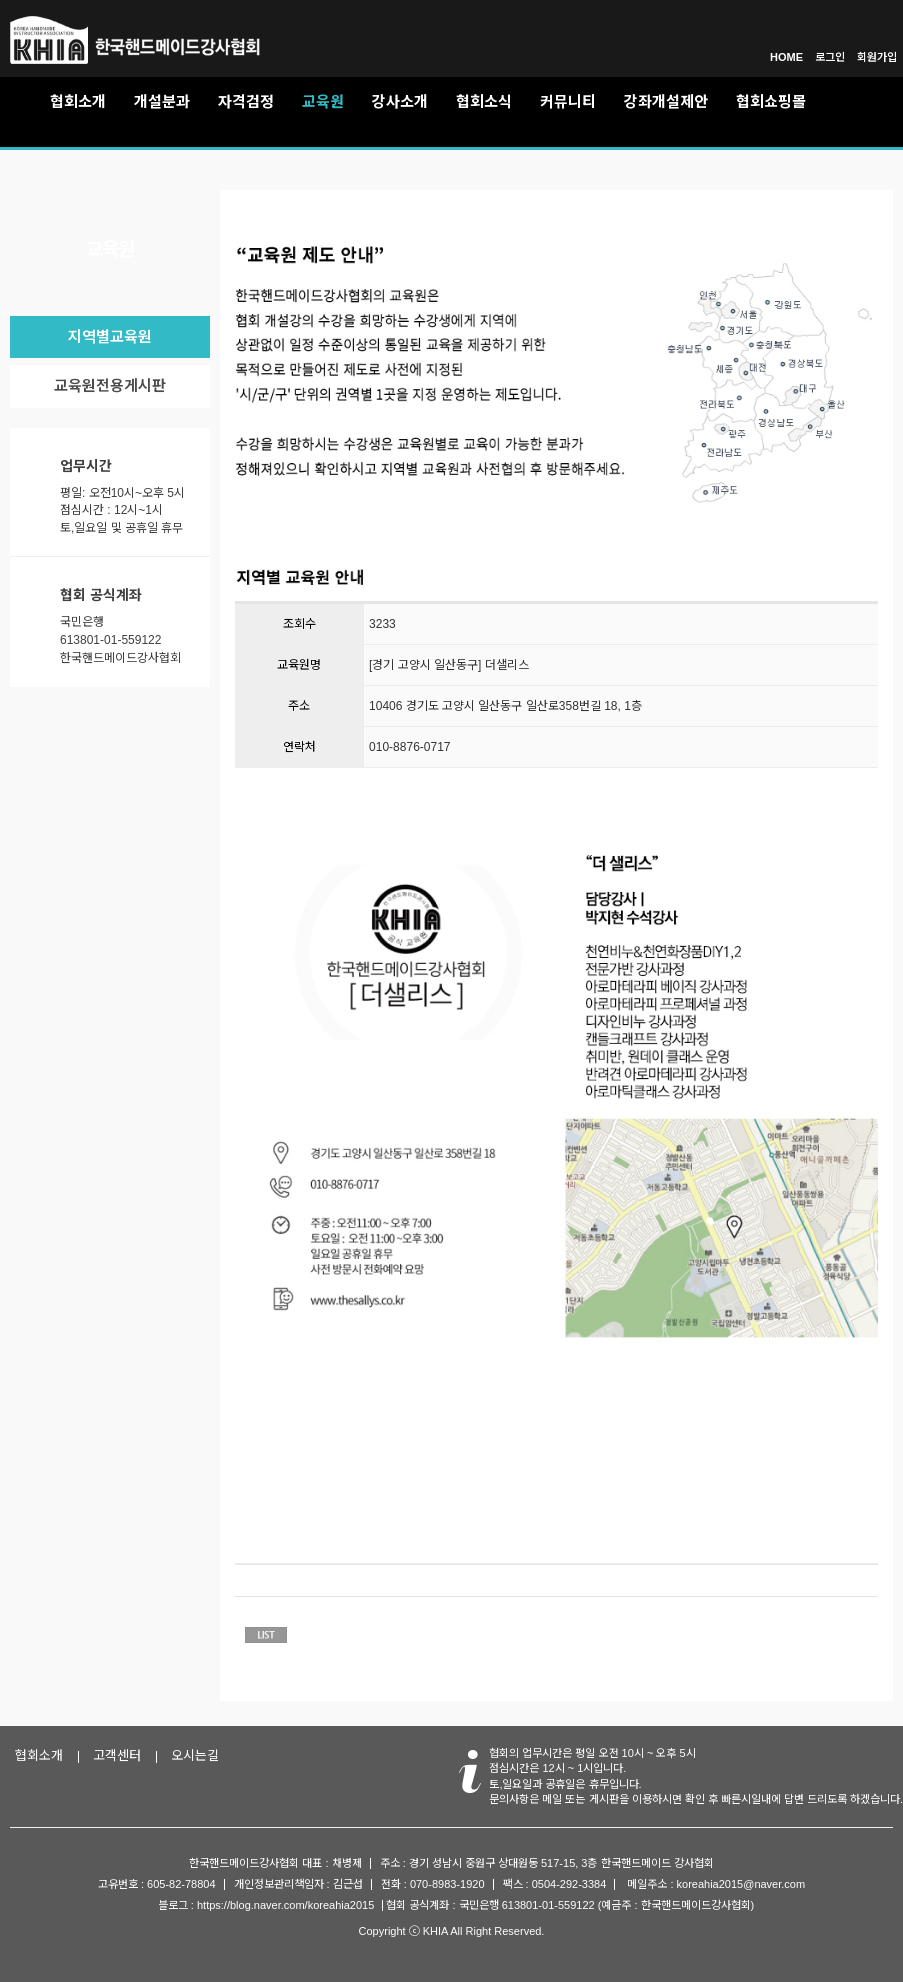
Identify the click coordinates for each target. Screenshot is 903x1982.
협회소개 (78, 101)
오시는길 (195, 1755)
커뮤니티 (568, 101)
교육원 (323, 101)
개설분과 (162, 101)
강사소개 (400, 101)
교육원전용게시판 (110, 385)
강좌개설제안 (666, 101)
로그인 (830, 57)
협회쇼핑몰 (771, 101)
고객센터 (117, 1755)
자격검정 (246, 101)
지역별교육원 (110, 336)
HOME (786, 57)
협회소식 (484, 101)
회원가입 (877, 57)
